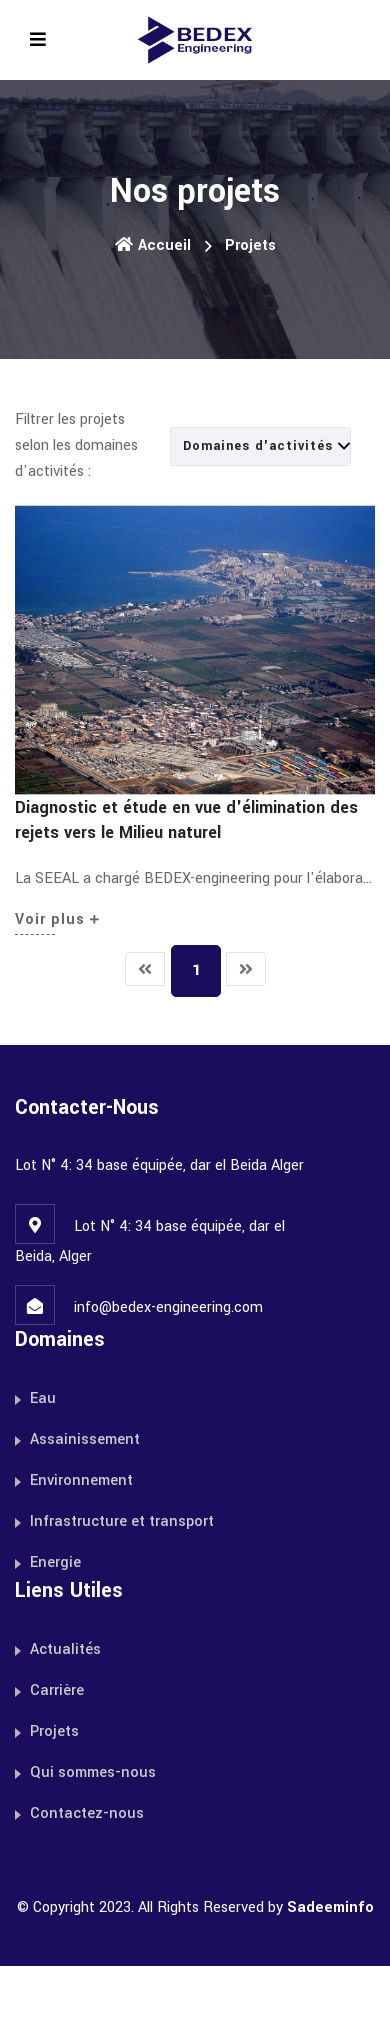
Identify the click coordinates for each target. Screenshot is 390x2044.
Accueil (153, 245)
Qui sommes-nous (93, 1772)
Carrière (57, 1690)
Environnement (81, 1480)
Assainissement (85, 1439)
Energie (55, 1562)
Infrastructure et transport (122, 1521)
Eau (43, 1398)
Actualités (65, 1649)
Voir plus (57, 919)
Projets (54, 1731)
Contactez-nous (87, 1813)
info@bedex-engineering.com (168, 1307)
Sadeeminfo (330, 1907)
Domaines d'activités (266, 446)
